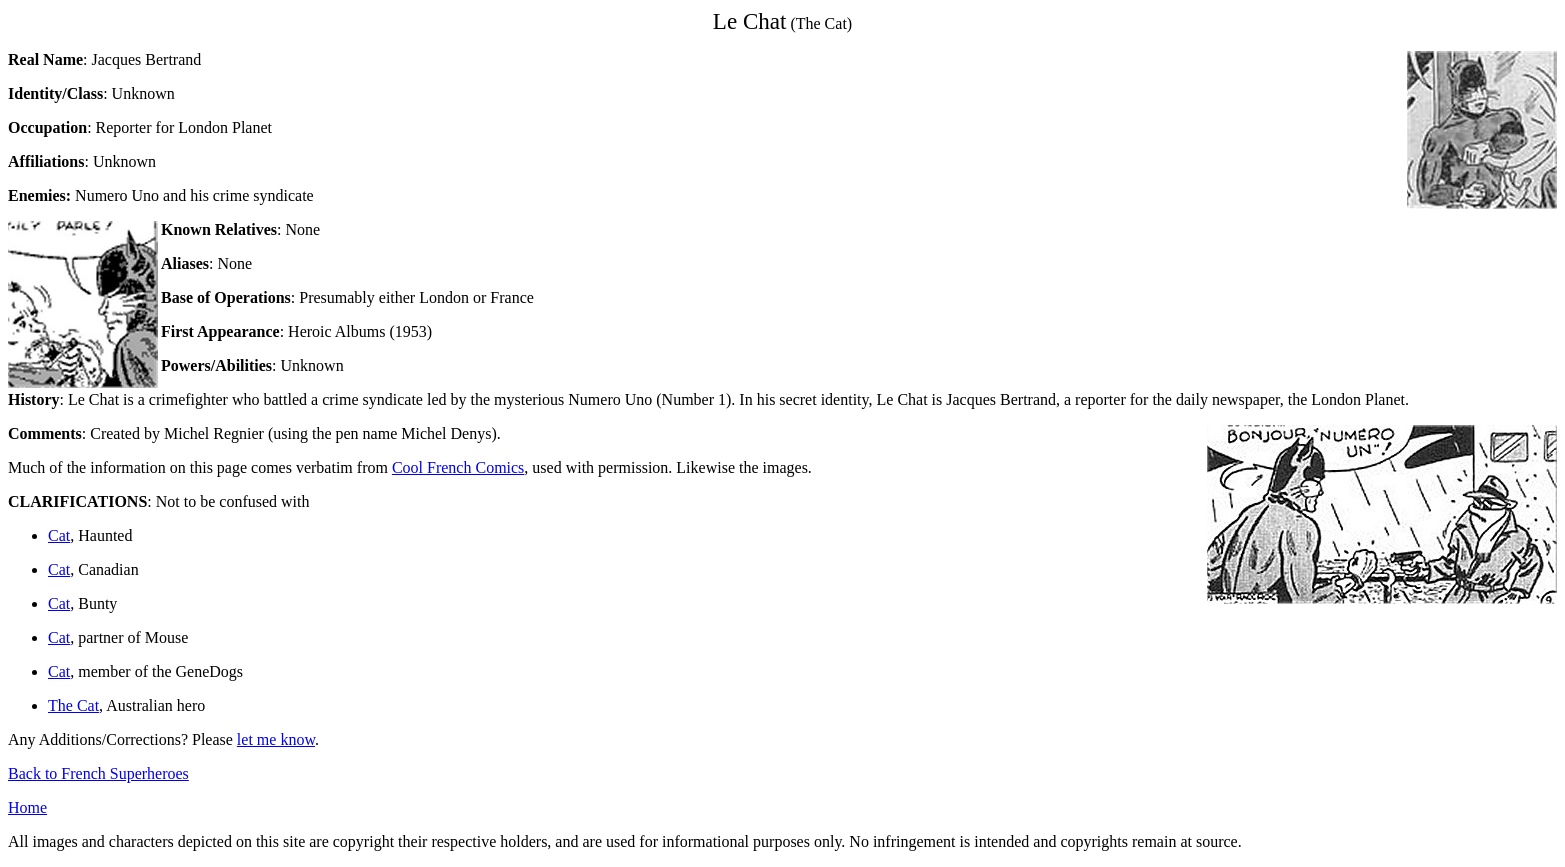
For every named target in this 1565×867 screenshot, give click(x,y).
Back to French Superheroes (98, 773)
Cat (59, 535)
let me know (276, 739)
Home (27, 807)
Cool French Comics (458, 467)
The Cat (73, 705)
